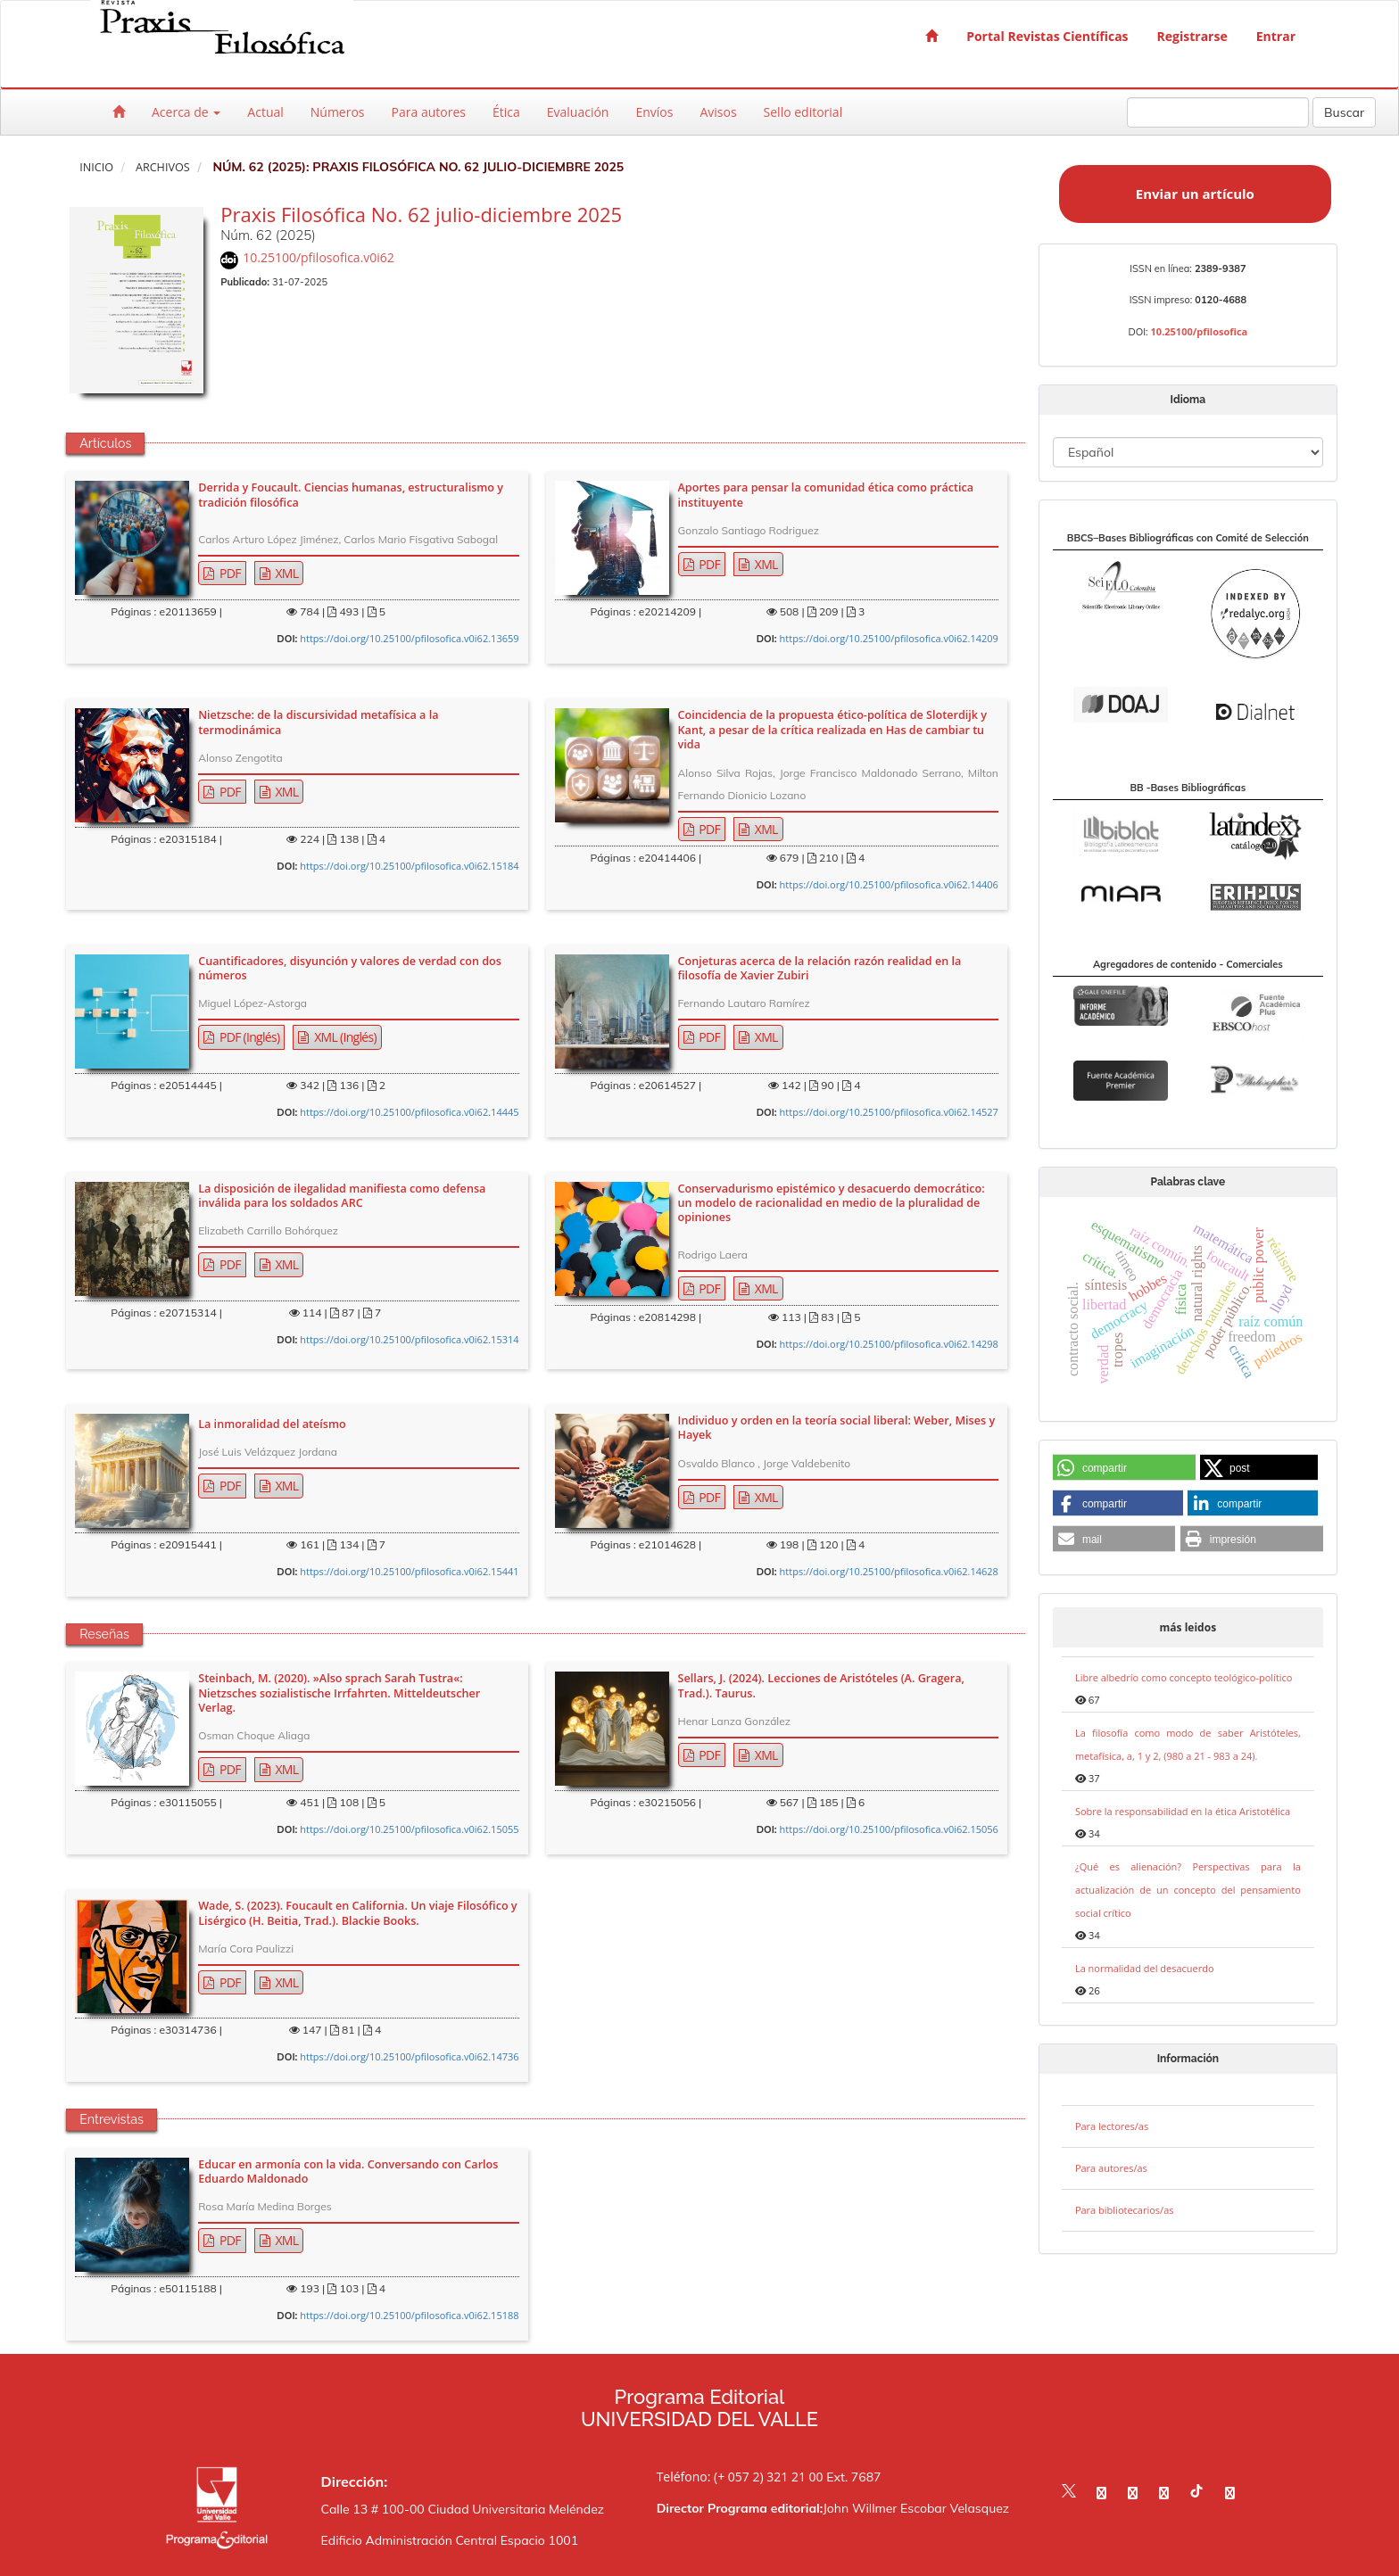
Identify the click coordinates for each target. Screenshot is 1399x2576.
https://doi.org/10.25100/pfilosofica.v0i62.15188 (409, 2315)
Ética (506, 111)
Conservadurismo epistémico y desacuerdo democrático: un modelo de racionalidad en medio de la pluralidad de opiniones (831, 1204)
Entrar (1276, 36)
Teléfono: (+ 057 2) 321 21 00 (740, 2476)
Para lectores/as (1111, 2126)
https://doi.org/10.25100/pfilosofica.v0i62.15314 (409, 1339)
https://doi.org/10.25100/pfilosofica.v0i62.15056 (889, 1829)
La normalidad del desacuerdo (1144, 1968)
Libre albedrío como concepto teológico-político (1184, 1677)
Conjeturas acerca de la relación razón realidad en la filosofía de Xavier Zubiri (820, 968)
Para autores (429, 111)
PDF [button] (229, 573)
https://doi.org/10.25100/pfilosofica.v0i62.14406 (889, 884)
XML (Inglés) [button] (344, 1036)
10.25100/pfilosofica (1199, 331)
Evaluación (578, 111)
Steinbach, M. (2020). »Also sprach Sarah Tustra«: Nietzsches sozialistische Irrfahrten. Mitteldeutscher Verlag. (339, 1693)
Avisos (718, 111)
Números (337, 111)
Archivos (163, 167)
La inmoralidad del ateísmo (271, 1424)
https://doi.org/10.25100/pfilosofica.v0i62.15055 (409, 1829)
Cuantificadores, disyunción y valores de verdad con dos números (349, 968)
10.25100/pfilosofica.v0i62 (318, 257)
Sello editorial (803, 111)
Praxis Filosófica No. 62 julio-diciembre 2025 (421, 214)
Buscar (1344, 112)
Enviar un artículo (1195, 193)
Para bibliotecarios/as (1124, 2210)
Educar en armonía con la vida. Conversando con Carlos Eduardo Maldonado (348, 2172)
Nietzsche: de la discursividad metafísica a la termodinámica (318, 722)
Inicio (96, 167)
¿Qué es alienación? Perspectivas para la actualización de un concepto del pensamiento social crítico (1188, 1890)
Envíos (654, 111)
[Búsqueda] (1218, 112)
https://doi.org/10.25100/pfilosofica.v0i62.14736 (409, 2056)
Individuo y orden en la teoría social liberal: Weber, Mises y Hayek (837, 1428)
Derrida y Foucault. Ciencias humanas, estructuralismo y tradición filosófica (350, 495)
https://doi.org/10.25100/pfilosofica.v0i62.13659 (409, 638)
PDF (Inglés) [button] (248, 1036)
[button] (1124, 1468)
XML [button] (285, 573)
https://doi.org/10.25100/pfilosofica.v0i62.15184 (409, 865)
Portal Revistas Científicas (1047, 36)
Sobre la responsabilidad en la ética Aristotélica (1182, 1811)
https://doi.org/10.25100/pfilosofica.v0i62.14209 (889, 638)
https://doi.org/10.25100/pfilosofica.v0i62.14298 (889, 1343)
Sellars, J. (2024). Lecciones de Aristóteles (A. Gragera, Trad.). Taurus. (821, 1686)
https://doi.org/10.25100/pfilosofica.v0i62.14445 (409, 1112)
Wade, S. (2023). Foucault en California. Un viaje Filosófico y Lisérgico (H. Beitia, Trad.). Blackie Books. (357, 1913)
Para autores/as (1111, 2168)
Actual (265, 111)
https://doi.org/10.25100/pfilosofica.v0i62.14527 (889, 1112)
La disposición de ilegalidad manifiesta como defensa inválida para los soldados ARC (341, 1196)
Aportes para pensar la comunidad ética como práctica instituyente (826, 495)
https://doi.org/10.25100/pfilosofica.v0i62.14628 (889, 1571)
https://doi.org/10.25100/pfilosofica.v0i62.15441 (409, 1571)
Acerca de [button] (186, 111)
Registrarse (1192, 36)
